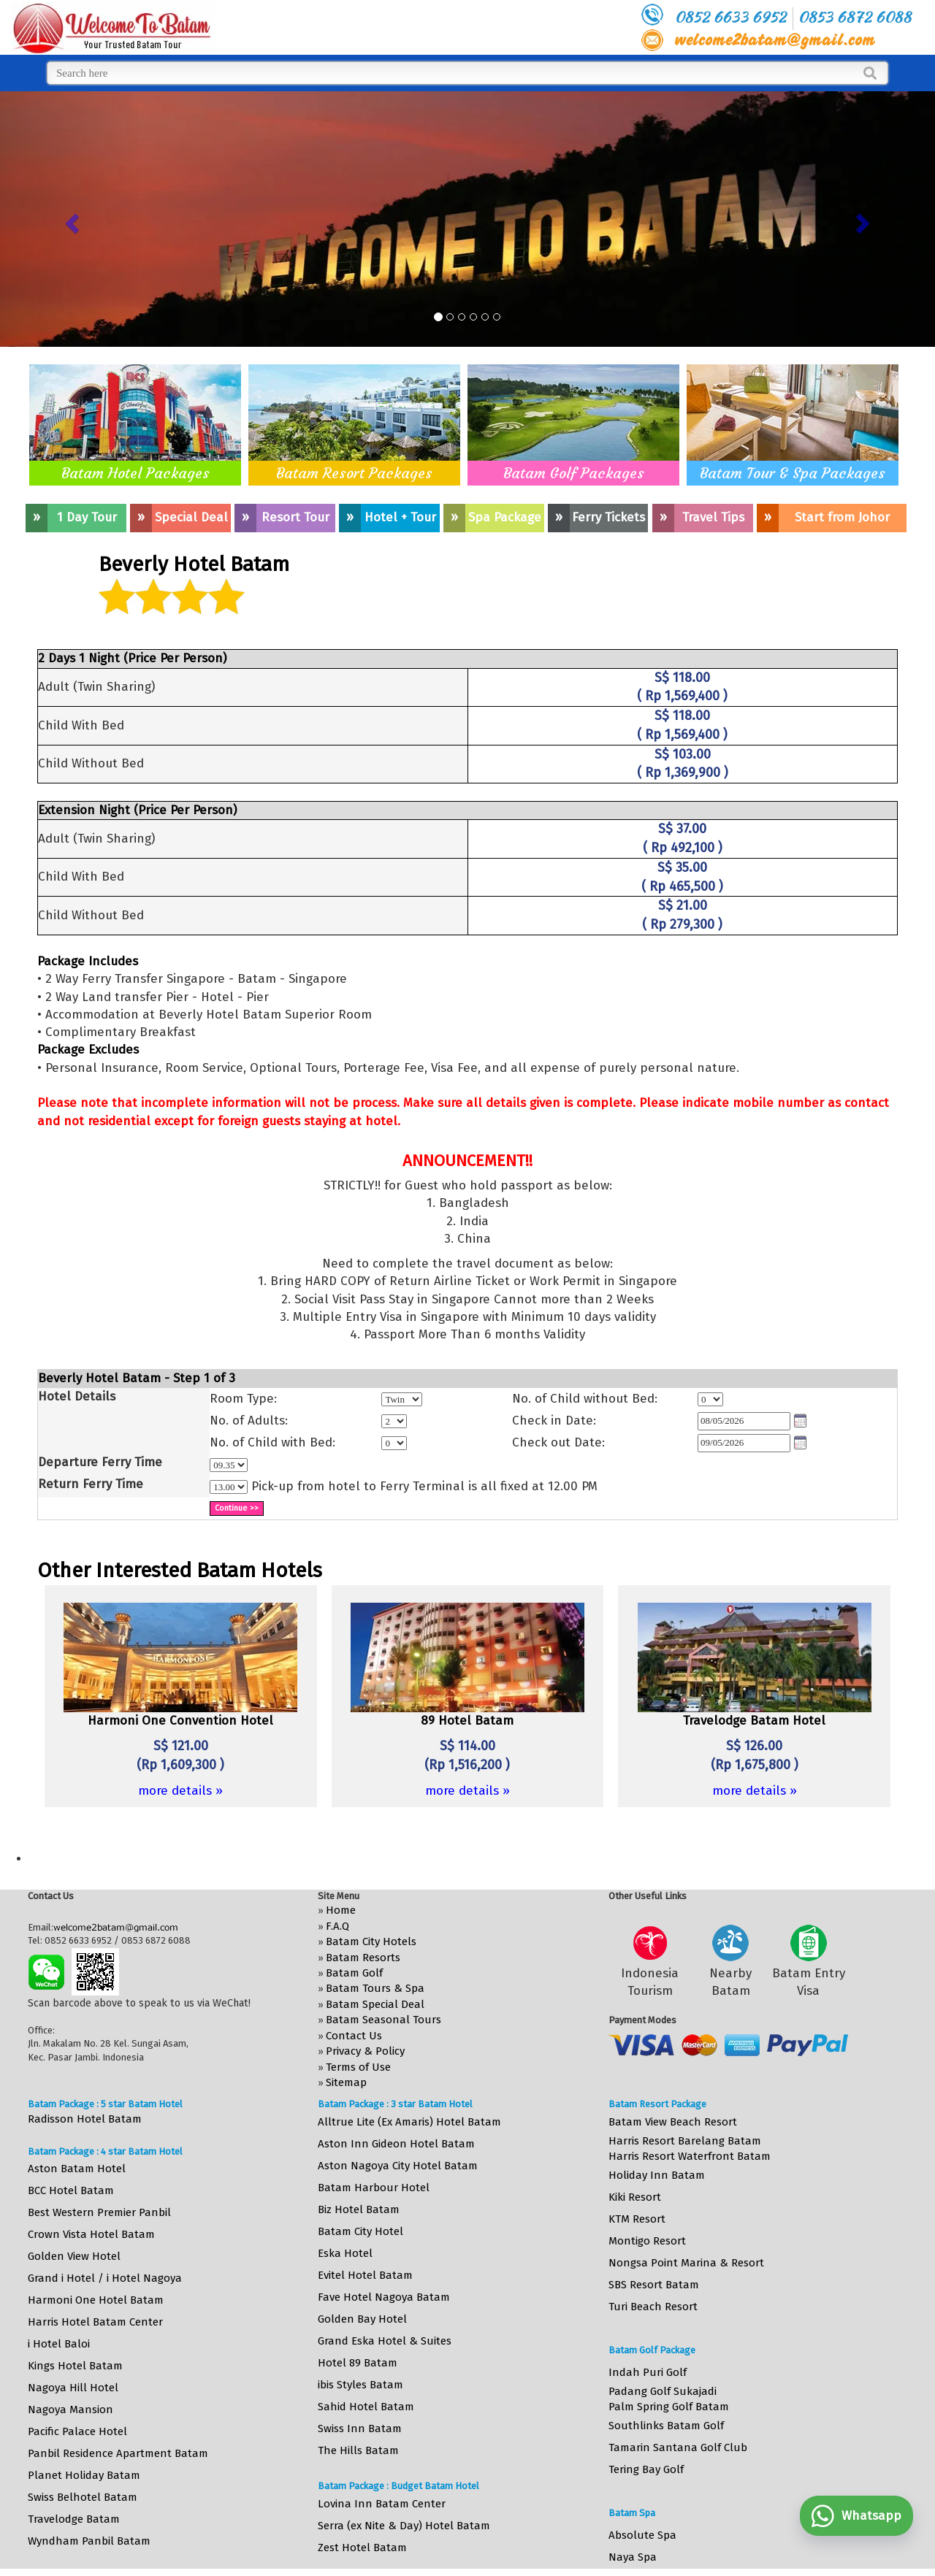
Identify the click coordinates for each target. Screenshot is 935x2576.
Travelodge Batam (74, 2519)
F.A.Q (337, 1926)
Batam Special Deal (375, 2004)
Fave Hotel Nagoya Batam (384, 2297)
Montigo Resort (647, 2240)
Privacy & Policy (365, 2051)
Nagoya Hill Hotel (73, 2387)
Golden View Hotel (74, 2256)
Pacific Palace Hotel (77, 2431)
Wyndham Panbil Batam (89, 2541)
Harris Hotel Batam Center (95, 2321)
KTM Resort (636, 2219)
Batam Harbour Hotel (374, 2187)
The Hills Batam (358, 2450)
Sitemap (346, 2082)
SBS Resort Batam (653, 2284)
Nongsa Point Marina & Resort (686, 2262)
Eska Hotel (345, 2253)
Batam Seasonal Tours (383, 2019)
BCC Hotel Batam (71, 2190)
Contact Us (354, 2035)
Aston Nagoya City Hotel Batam (398, 2165)
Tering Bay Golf (646, 2469)
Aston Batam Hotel (77, 2168)
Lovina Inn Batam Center (382, 2503)
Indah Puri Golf (647, 2372)
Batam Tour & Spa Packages (792, 473)
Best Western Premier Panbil (99, 2212)
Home (341, 1910)
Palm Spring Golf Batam (668, 2406)
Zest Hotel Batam (362, 2547)
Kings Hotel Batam (75, 2365)
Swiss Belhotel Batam (82, 2497)
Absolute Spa (642, 2535)
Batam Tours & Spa (375, 1988)
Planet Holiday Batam (84, 2475)
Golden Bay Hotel (362, 2319)
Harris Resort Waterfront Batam (689, 2156)
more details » (180, 1790)
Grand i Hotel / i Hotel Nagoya (105, 2278)
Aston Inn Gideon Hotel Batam (396, 2143)
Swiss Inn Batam (360, 2428)
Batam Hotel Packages (135, 473)
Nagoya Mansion (70, 2409)
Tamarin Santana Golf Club (677, 2447)
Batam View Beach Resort (672, 2121)
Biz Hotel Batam (359, 2209)
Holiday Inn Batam (656, 2175)
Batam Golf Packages (573, 473)
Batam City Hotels (371, 1941)
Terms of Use (358, 2067)
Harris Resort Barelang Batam (684, 2140)
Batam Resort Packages (354, 473)
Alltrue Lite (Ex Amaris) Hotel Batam (409, 2121)
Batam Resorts (363, 1957)
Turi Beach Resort (653, 2306)
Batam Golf (354, 1972)
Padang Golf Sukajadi (662, 2391)
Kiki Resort (634, 2197)
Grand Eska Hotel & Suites (384, 2340)
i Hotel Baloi (59, 2343)
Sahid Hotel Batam (366, 2406)
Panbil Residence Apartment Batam (118, 2453)
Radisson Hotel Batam (85, 2118)
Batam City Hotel (360, 2231)
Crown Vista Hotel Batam (91, 2234)
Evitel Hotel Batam (365, 2275)
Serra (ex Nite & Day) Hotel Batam (404, 2525)
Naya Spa (632, 2557)
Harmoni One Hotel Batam (96, 2300)
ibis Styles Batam (360, 2384)
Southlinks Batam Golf (666, 2425)
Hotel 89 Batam (357, 2362)
